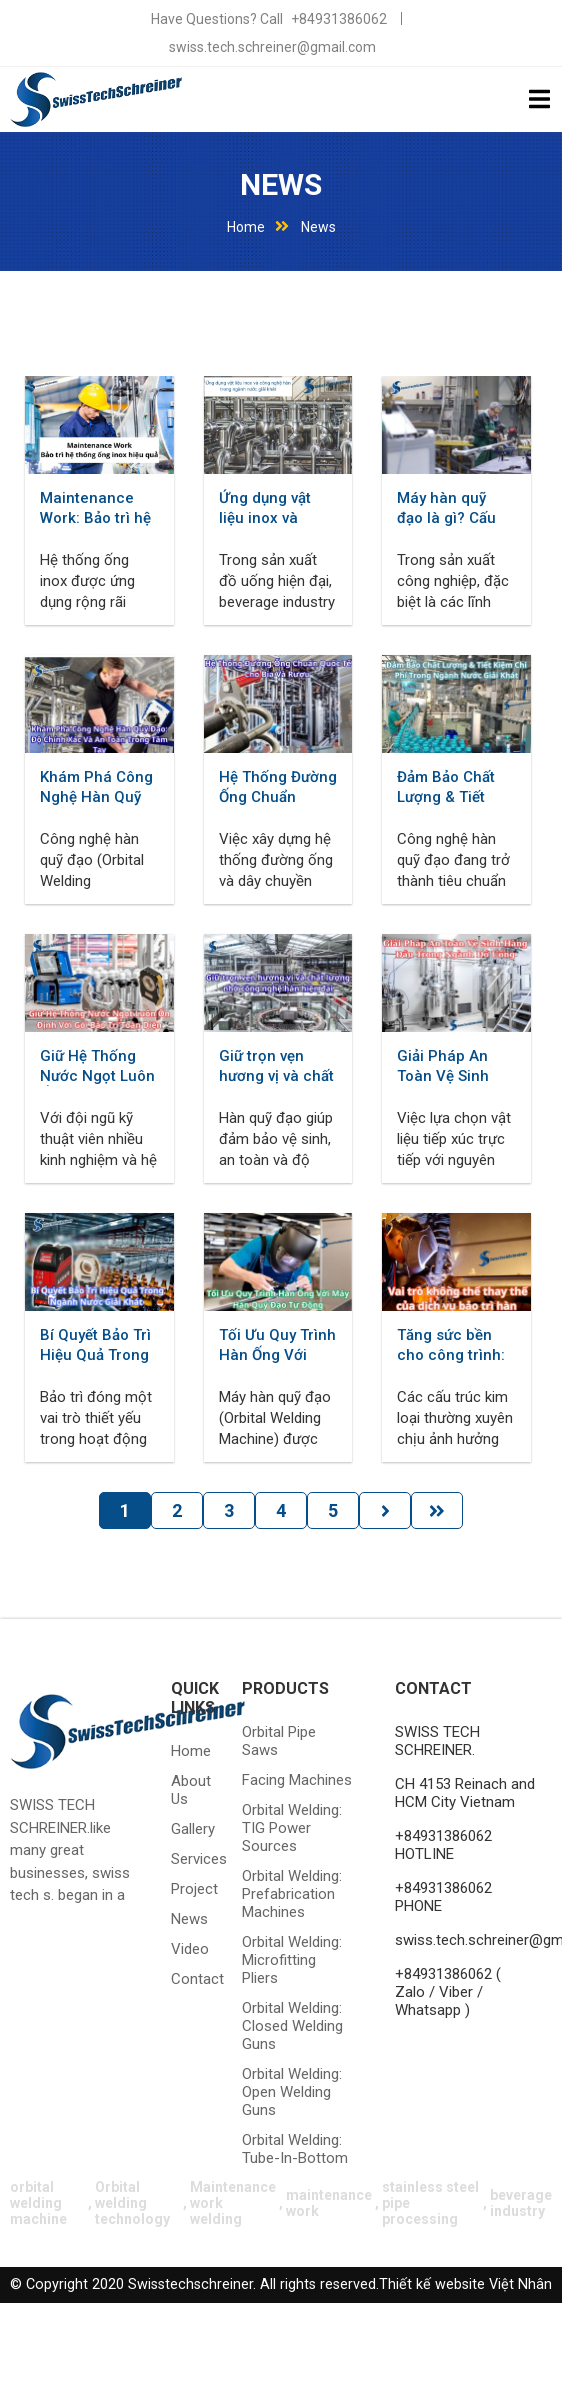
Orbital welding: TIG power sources (292, 1828)
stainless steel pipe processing (430, 2203)
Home (246, 227)
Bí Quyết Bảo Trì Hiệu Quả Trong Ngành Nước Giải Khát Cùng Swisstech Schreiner (95, 1345)
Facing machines (297, 1780)
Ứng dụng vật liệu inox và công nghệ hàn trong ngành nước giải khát (272, 508)
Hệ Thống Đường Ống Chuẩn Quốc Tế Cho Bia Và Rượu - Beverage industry (278, 787)
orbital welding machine (38, 2203)
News (281, 184)
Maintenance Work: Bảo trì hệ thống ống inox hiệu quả (95, 508)
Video (189, 1949)
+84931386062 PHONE (443, 1897)
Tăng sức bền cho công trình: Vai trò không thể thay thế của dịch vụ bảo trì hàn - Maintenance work (453, 1345)
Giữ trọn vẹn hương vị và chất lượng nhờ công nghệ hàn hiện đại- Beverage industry (276, 1066)
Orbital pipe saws (279, 1741)
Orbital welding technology (132, 2203)
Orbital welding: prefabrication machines (292, 1894)
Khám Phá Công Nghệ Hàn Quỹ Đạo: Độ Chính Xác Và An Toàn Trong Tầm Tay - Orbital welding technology (96, 787)
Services (189, 1859)
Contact (189, 1979)
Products (285, 1688)
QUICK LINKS (195, 1698)
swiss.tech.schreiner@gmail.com (272, 47)
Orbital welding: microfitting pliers (292, 1960)
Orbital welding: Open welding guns (292, 2092)
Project (189, 1889)
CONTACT (433, 1688)
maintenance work (329, 2203)
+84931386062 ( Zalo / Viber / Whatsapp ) (448, 1992)
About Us (189, 1790)
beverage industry (521, 2203)
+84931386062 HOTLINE (443, 1845)
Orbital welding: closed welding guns (292, 2026)
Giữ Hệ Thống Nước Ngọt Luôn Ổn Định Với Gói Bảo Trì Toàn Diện (97, 1066)
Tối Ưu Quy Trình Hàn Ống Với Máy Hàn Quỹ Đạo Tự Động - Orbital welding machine (277, 1345)
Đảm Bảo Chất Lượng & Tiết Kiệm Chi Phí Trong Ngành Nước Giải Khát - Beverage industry (454, 787)
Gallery (189, 1829)
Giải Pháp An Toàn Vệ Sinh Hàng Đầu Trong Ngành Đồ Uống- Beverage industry (455, 1066)
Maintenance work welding (233, 2203)
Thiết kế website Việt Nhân (465, 2284)
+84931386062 (339, 19)
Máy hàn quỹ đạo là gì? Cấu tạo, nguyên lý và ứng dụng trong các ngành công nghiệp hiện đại (455, 508)
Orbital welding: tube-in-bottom (295, 2149)
